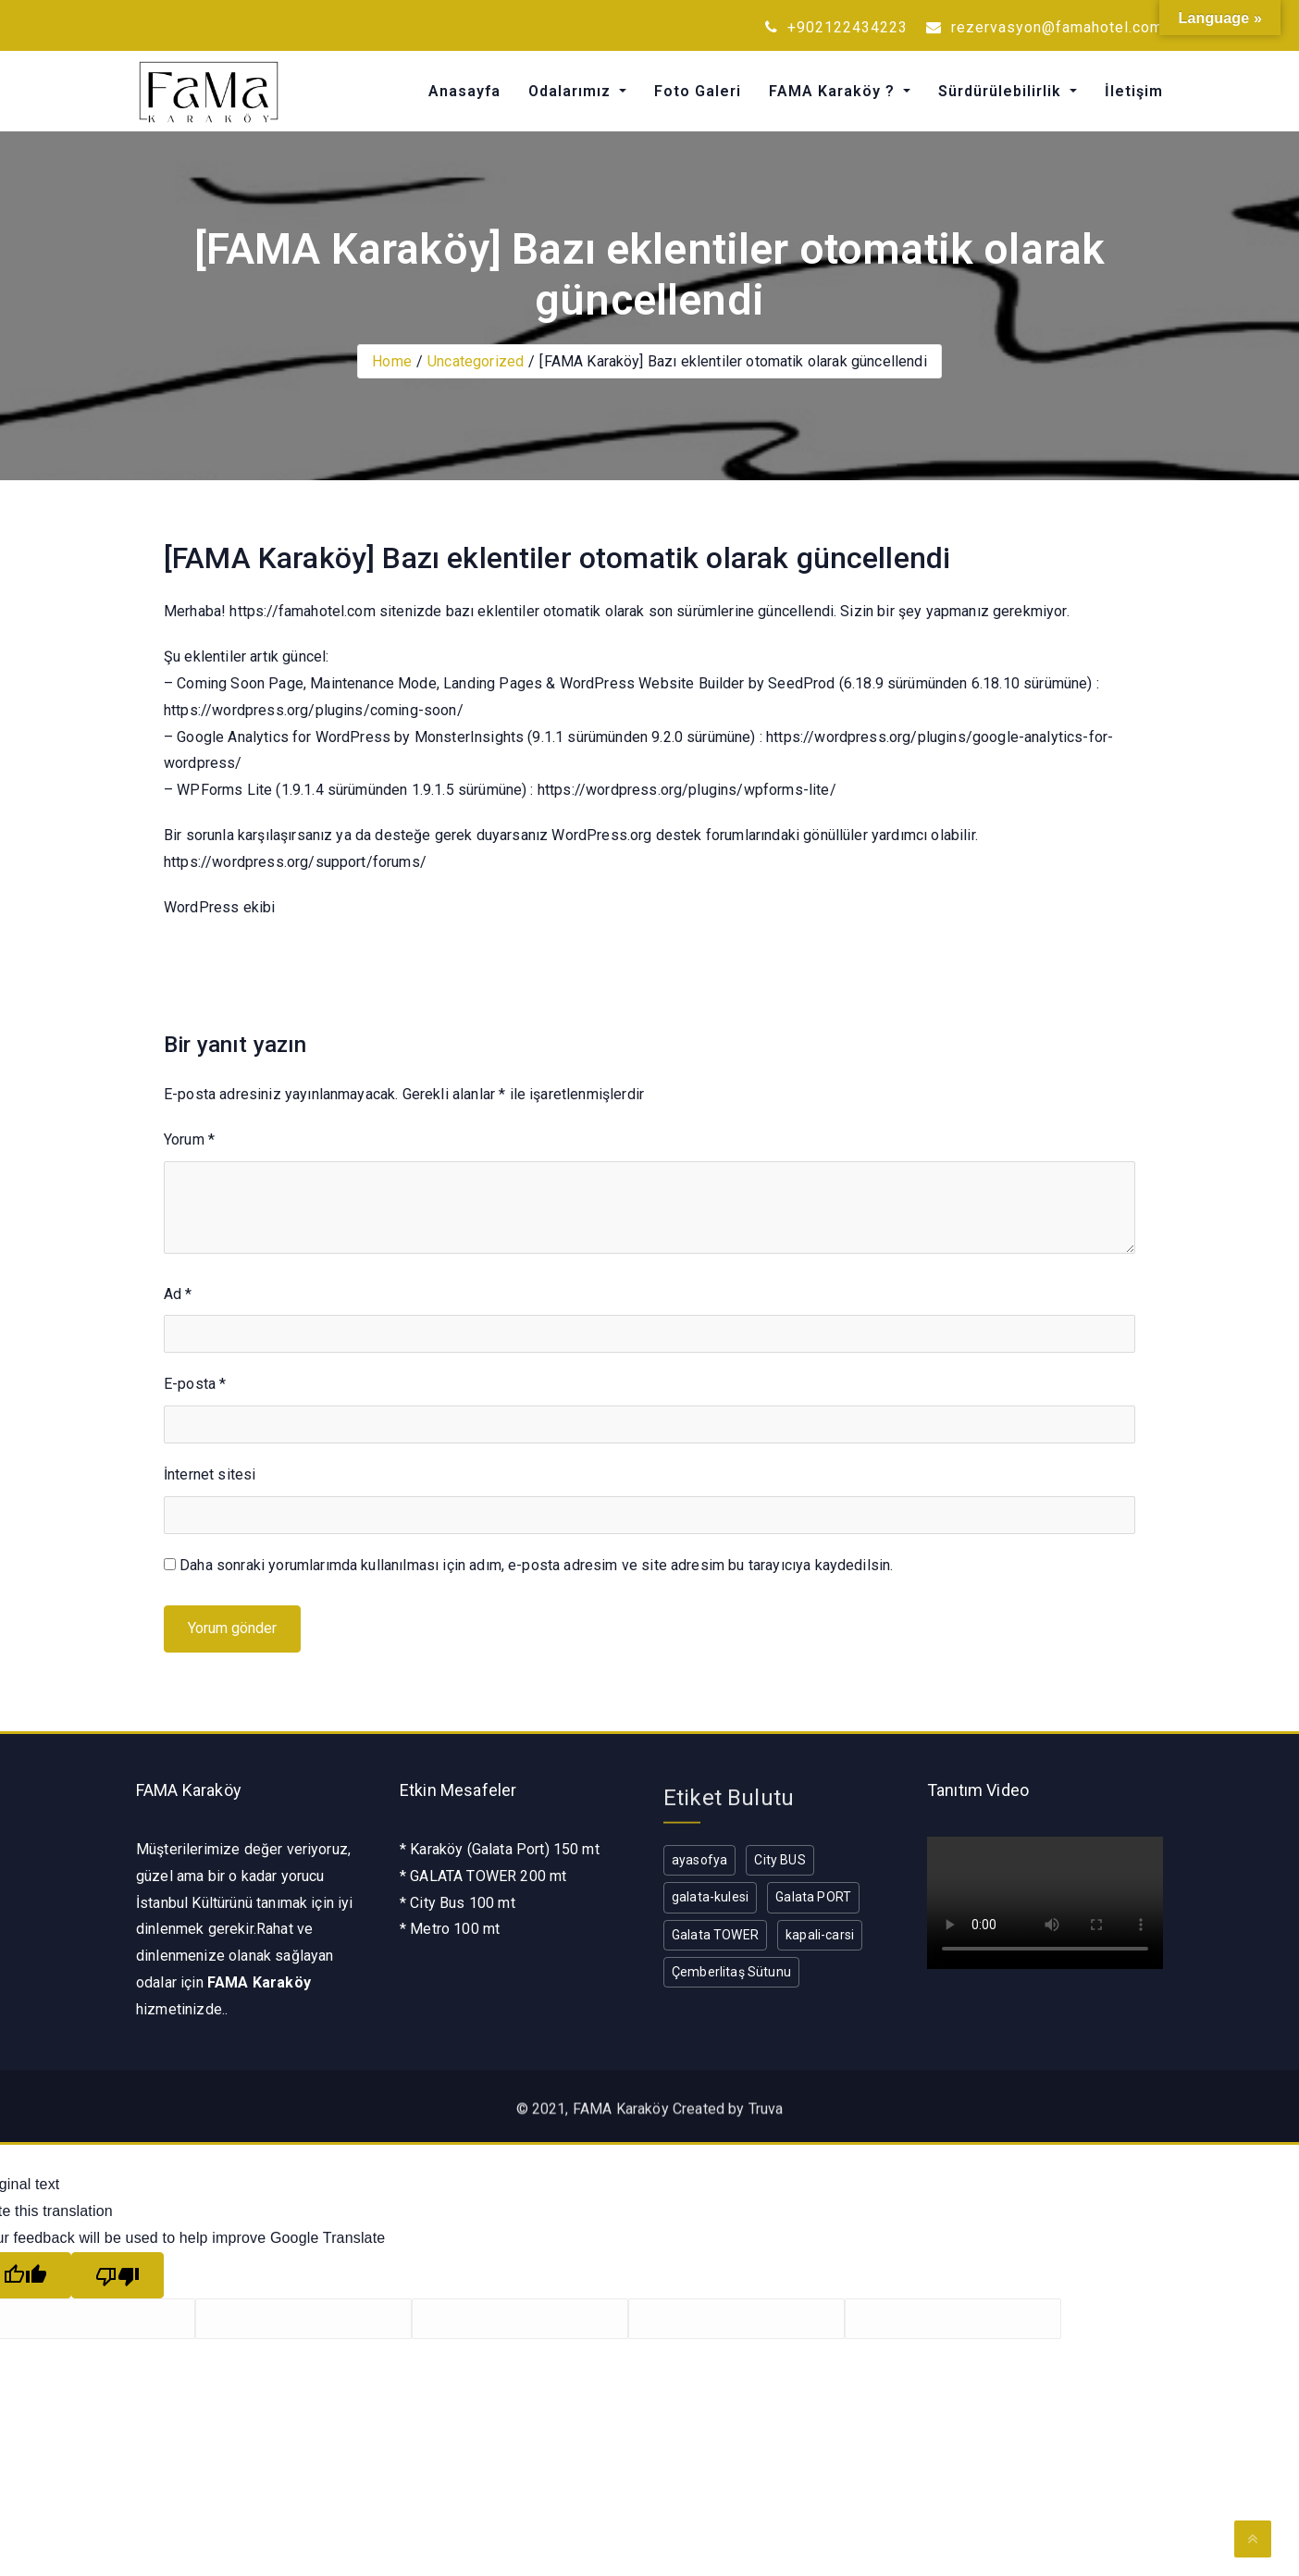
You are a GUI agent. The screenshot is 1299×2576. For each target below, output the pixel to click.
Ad (178, 1294)
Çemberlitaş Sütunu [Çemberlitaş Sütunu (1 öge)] (731, 1971)
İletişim (1134, 91)
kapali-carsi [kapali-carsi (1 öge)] (820, 1934)
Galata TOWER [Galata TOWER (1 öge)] (715, 1934)
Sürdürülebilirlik (1002, 91)
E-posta (195, 1384)
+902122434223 (836, 27)
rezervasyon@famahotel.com (1044, 27)
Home (392, 361)
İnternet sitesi (209, 1474)
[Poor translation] (117, 2275)
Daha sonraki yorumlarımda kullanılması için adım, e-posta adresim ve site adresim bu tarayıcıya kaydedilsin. (536, 1565)
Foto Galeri (697, 91)
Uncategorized (475, 361)
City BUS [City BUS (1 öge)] (779, 1859)
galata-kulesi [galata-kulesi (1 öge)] (710, 1896)
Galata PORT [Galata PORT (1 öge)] (813, 1896)
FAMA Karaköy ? (834, 91)
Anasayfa (464, 91)
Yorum (189, 1139)
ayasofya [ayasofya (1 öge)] (699, 1859)
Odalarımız (571, 91)
